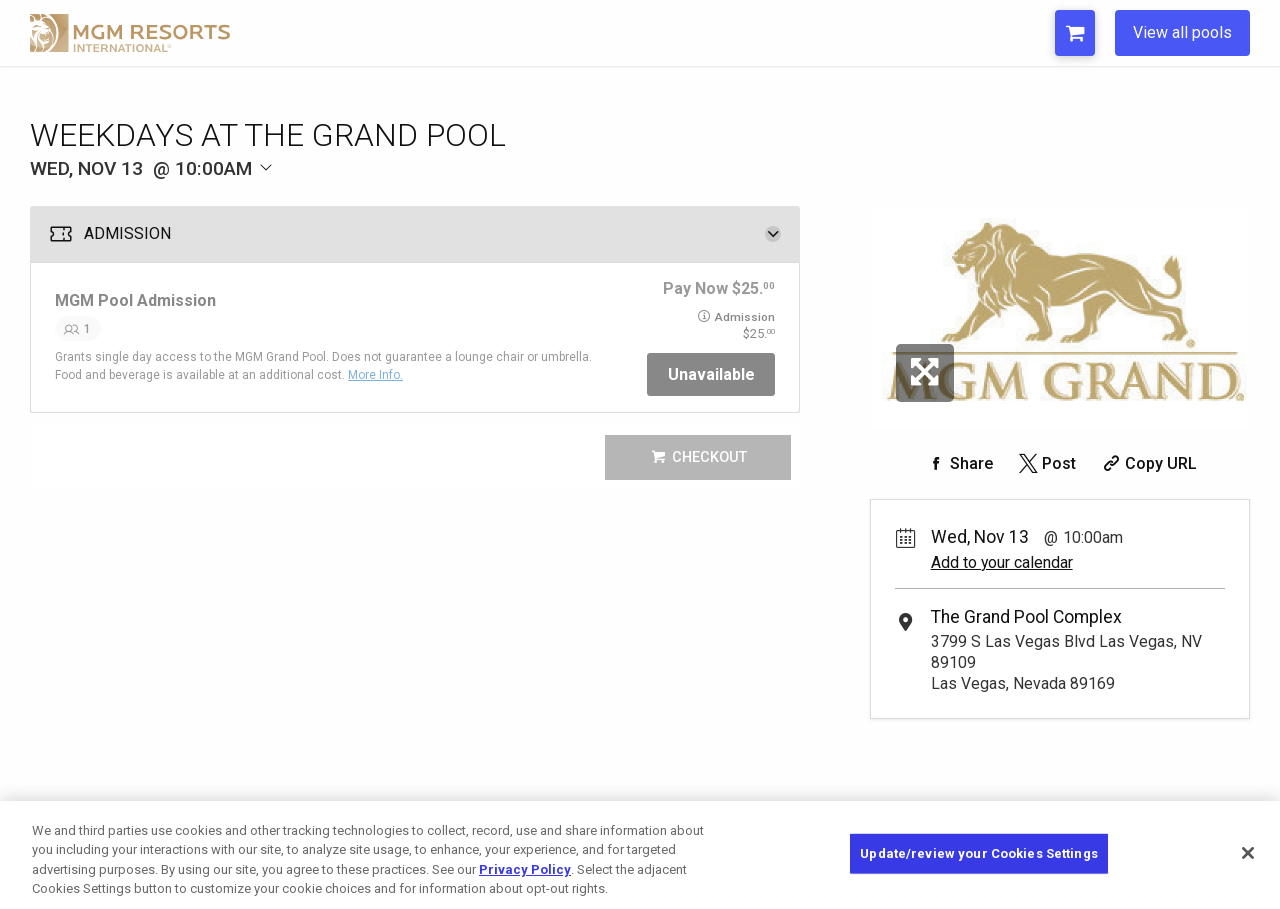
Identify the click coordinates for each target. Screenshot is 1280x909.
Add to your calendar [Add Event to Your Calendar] (1002, 562)
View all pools (1182, 32)
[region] (640, 855)
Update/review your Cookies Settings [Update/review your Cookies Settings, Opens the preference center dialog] (979, 853)
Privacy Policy (525, 869)
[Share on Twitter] (1045, 463)
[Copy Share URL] (1147, 463)
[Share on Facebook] (958, 463)
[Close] (1248, 853)
